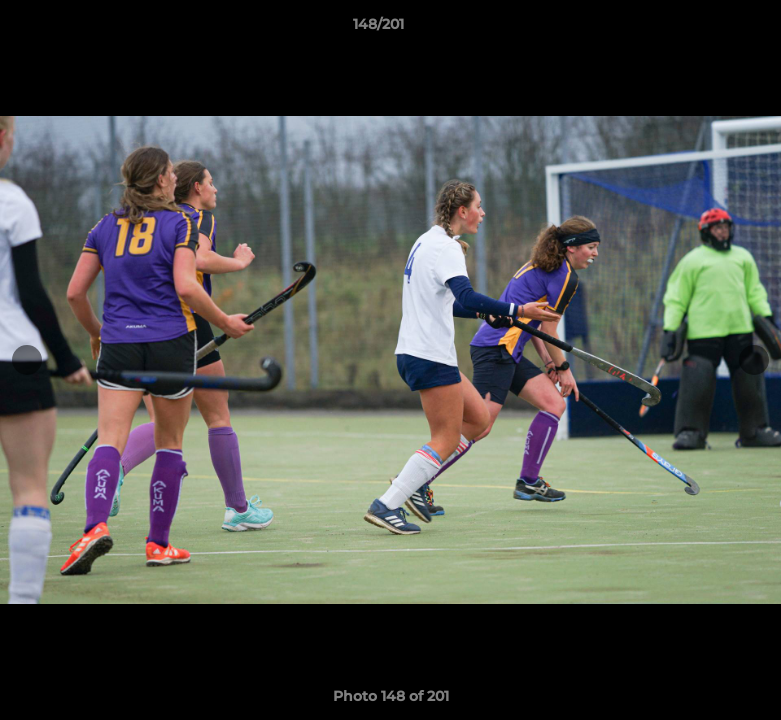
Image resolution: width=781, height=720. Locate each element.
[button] (697, 29)
